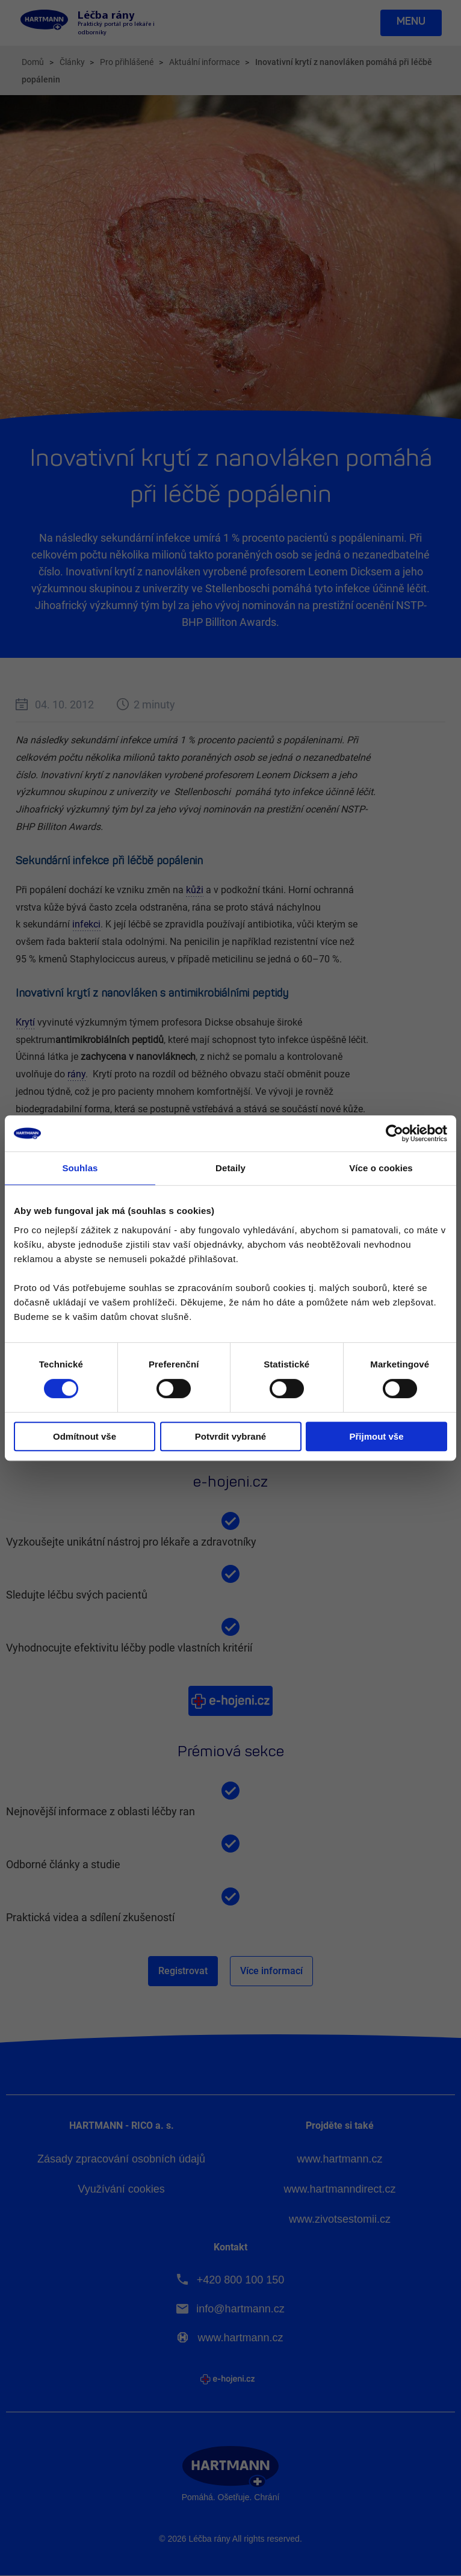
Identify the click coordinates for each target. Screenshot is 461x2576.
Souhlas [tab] (79, 1168)
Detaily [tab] (230, 1168)
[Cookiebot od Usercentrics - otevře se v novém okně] (394, 1133)
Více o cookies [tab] (381, 1168)
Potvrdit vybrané (230, 1436)
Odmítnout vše (84, 1436)
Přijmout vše (376, 1436)
